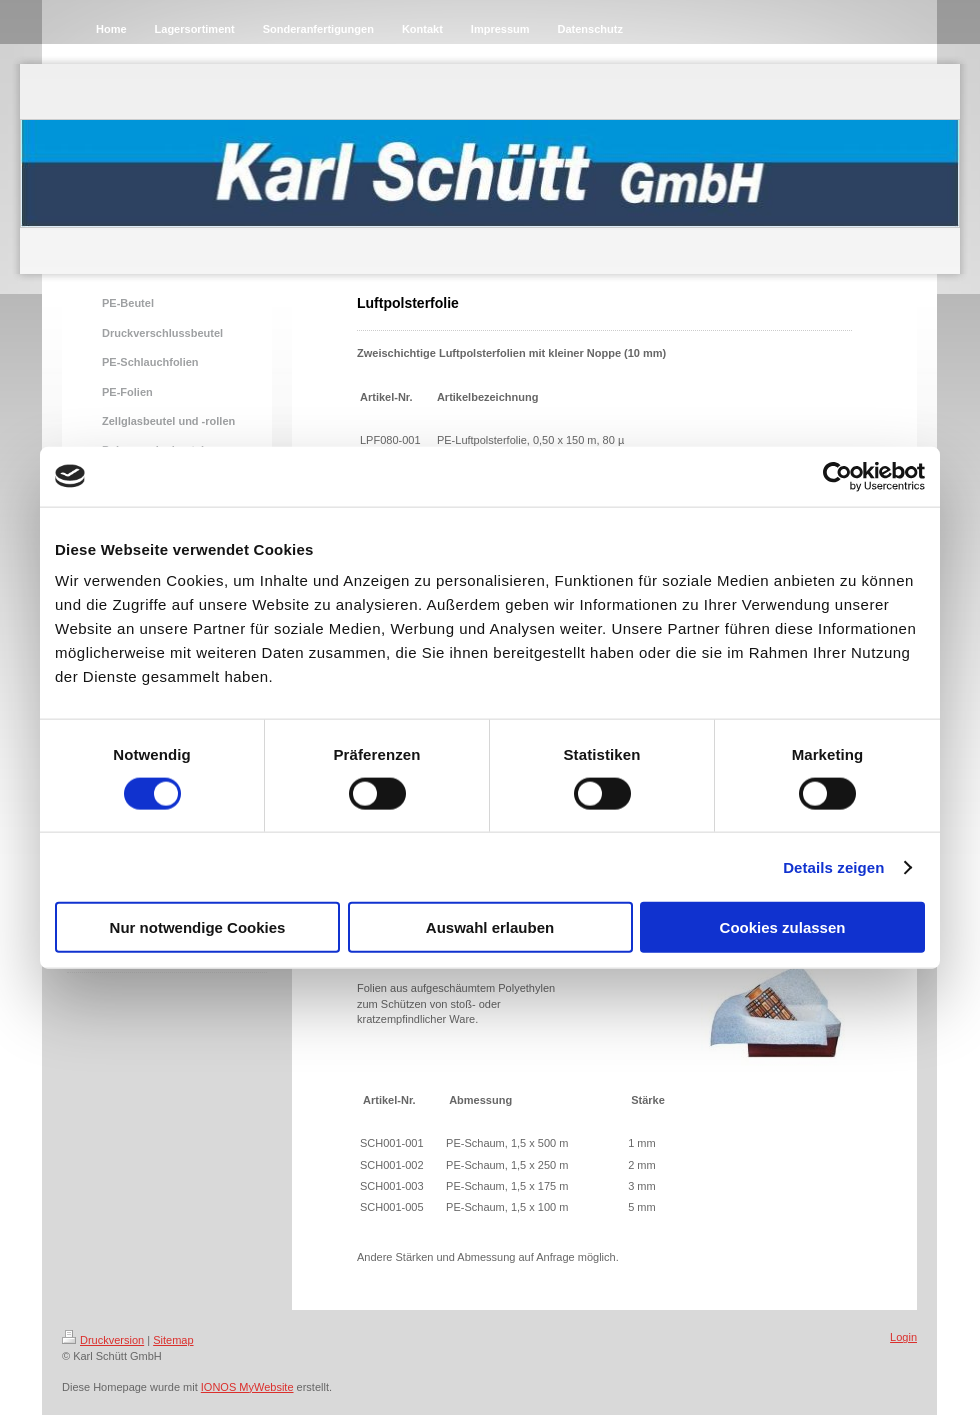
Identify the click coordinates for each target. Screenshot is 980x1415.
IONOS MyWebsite (247, 1387)
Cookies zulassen (783, 927)
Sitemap (173, 1340)
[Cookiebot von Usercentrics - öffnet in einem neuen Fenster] (837, 476)
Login (903, 1337)
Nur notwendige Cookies (198, 927)
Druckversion (103, 1340)
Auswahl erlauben (490, 927)
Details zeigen (833, 866)
